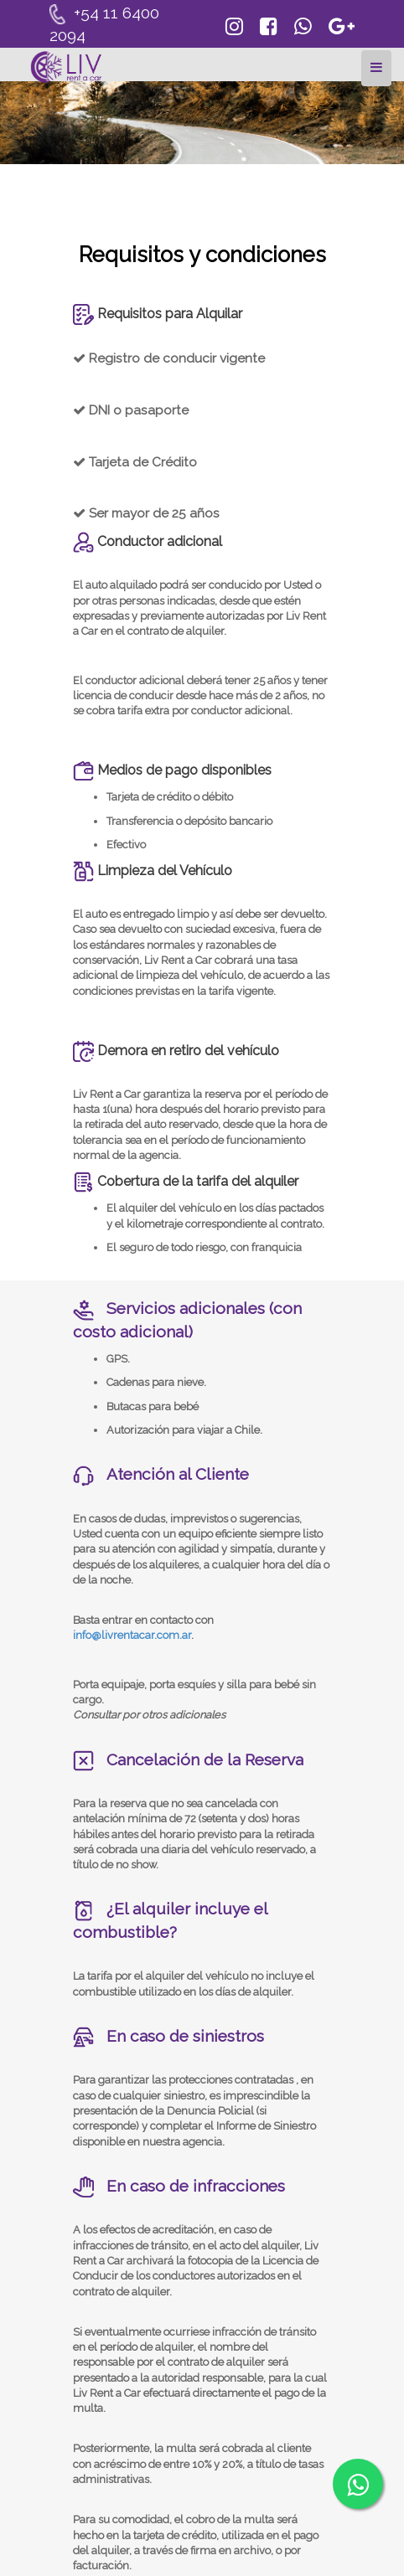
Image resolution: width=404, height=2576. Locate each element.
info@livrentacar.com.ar (132, 1635)
